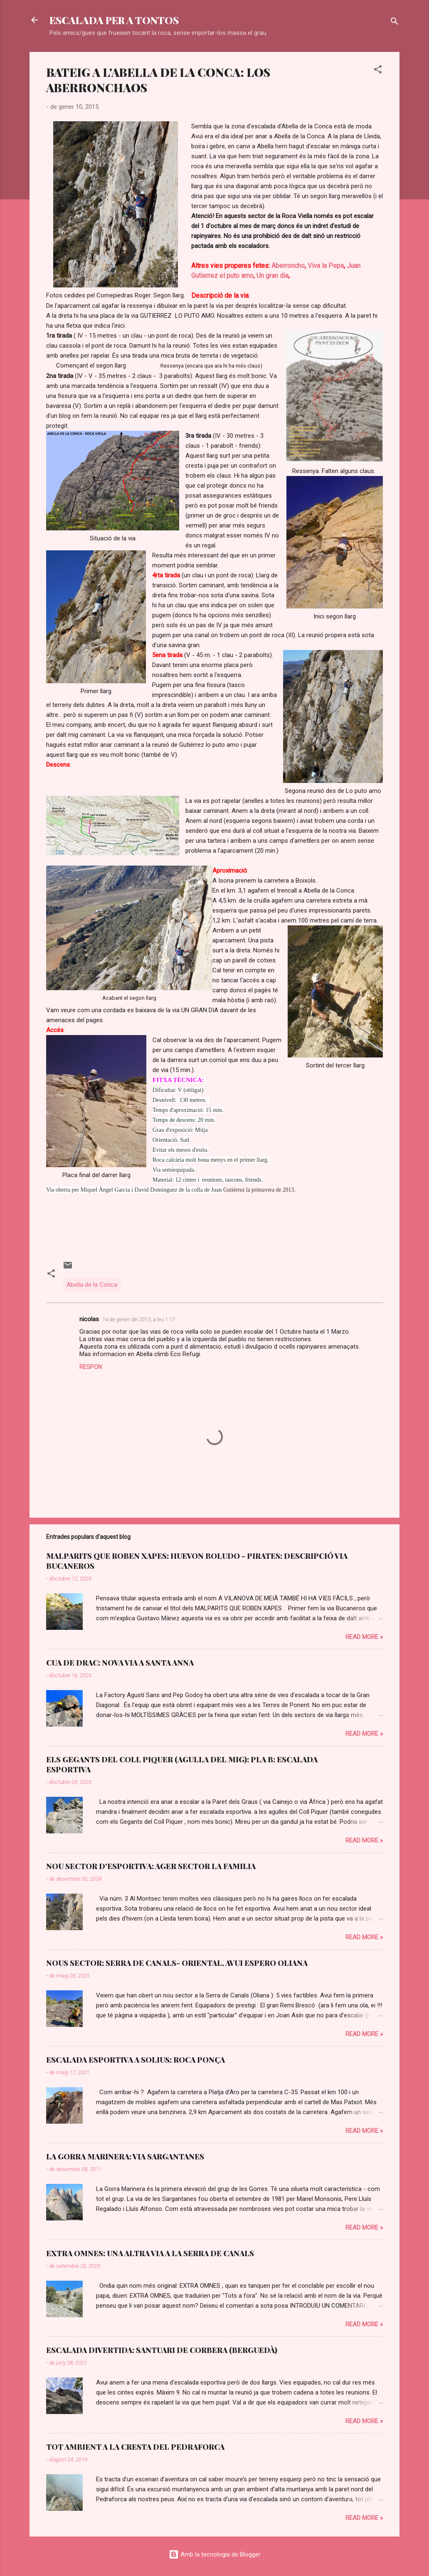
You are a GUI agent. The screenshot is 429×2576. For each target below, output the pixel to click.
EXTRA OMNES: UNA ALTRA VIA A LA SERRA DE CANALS (150, 2253)
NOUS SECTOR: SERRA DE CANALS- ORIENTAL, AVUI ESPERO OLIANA (177, 1963)
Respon (90, 1367)
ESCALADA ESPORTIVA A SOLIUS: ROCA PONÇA (135, 2060)
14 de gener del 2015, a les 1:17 (138, 1319)
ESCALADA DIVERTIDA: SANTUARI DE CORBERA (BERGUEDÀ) (161, 2350)
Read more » (364, 1637)
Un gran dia (272, 276)
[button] (378, 70)
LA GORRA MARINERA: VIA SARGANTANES (125, 2156)
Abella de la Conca (92, 1284)
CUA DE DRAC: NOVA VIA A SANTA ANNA (120, 1663)
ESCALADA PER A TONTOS (114, 20)
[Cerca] (394, 22)
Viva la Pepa (326, 266)
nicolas (89, 1319)
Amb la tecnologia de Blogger (215, 2554)
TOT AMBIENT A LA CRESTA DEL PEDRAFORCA (135, 2447)
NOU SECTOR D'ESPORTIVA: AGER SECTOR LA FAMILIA (151, 1866)
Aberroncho (288, 266)
